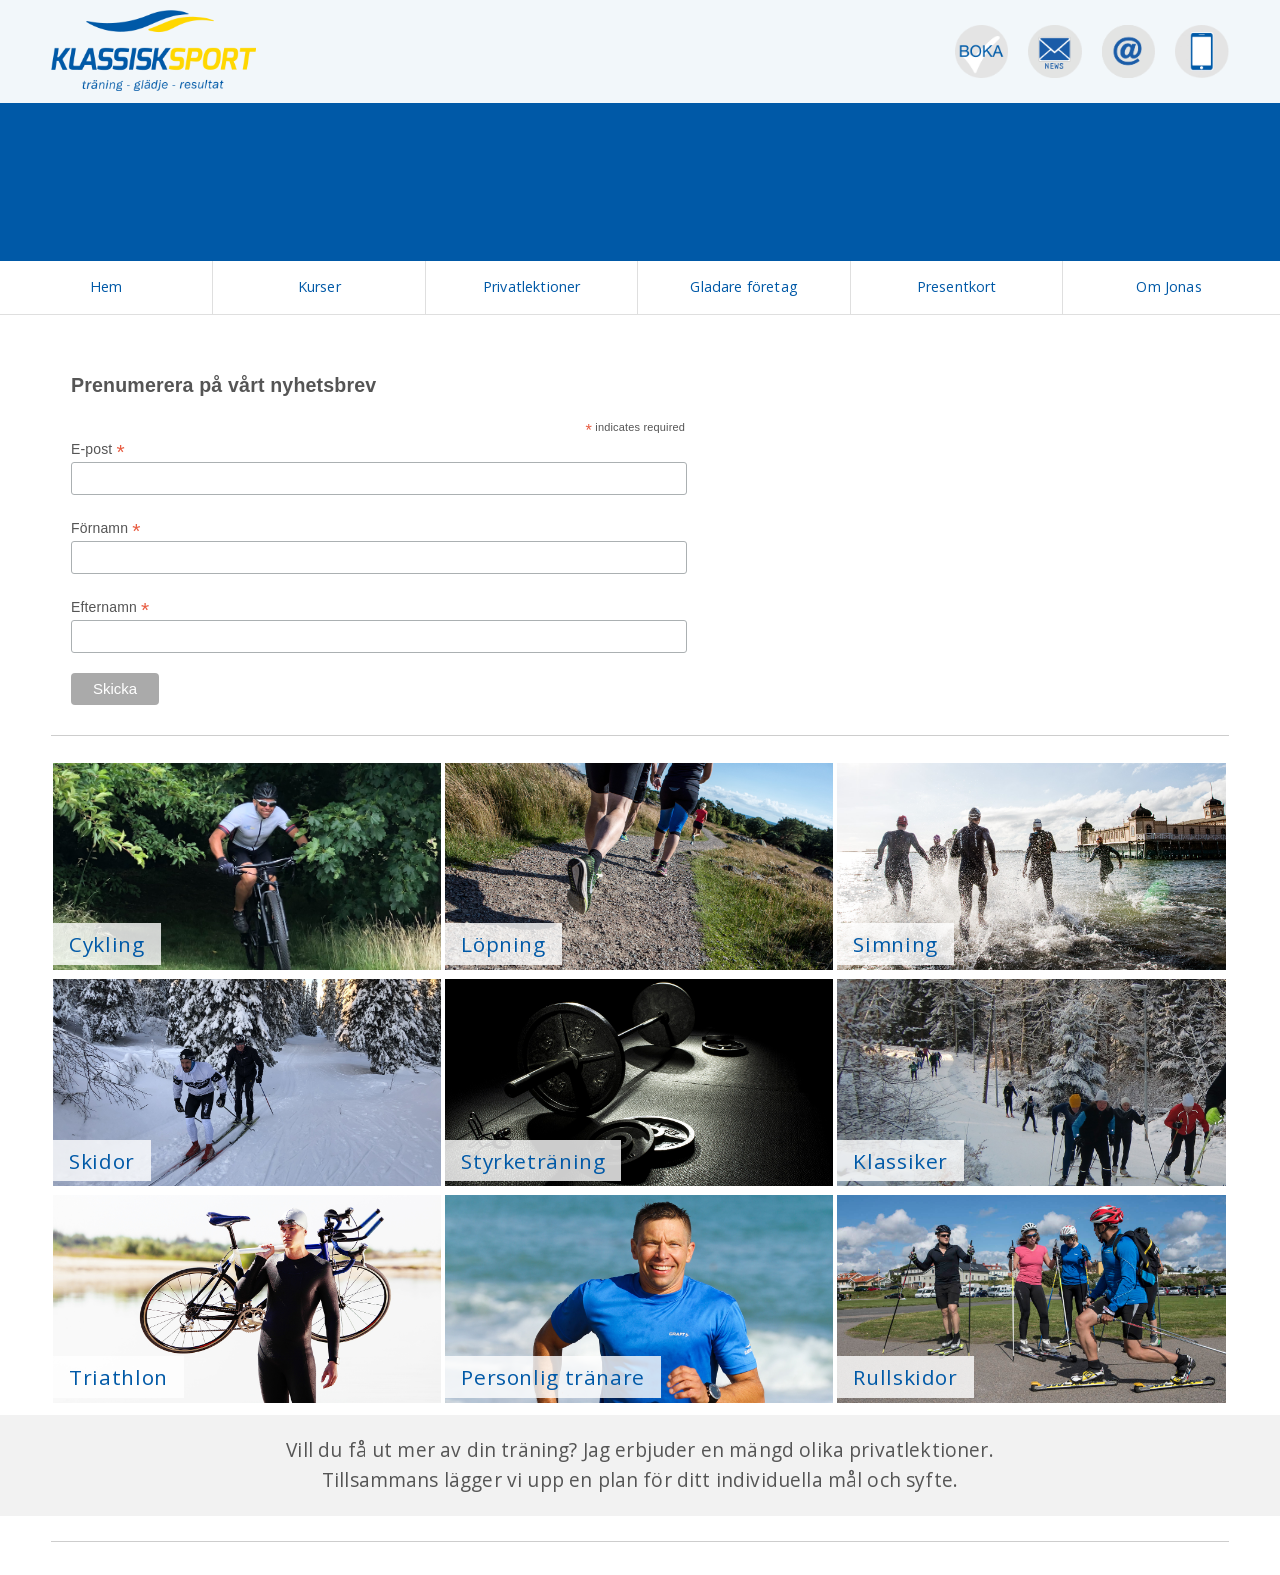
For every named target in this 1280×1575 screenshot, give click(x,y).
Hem (106, 286)
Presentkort (957, 286)
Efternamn (110, 607)
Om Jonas (1168, 286)
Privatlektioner (531, 286)
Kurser (319, 286)
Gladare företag (743, 286)
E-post (98, 449)
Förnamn (106, 528)
